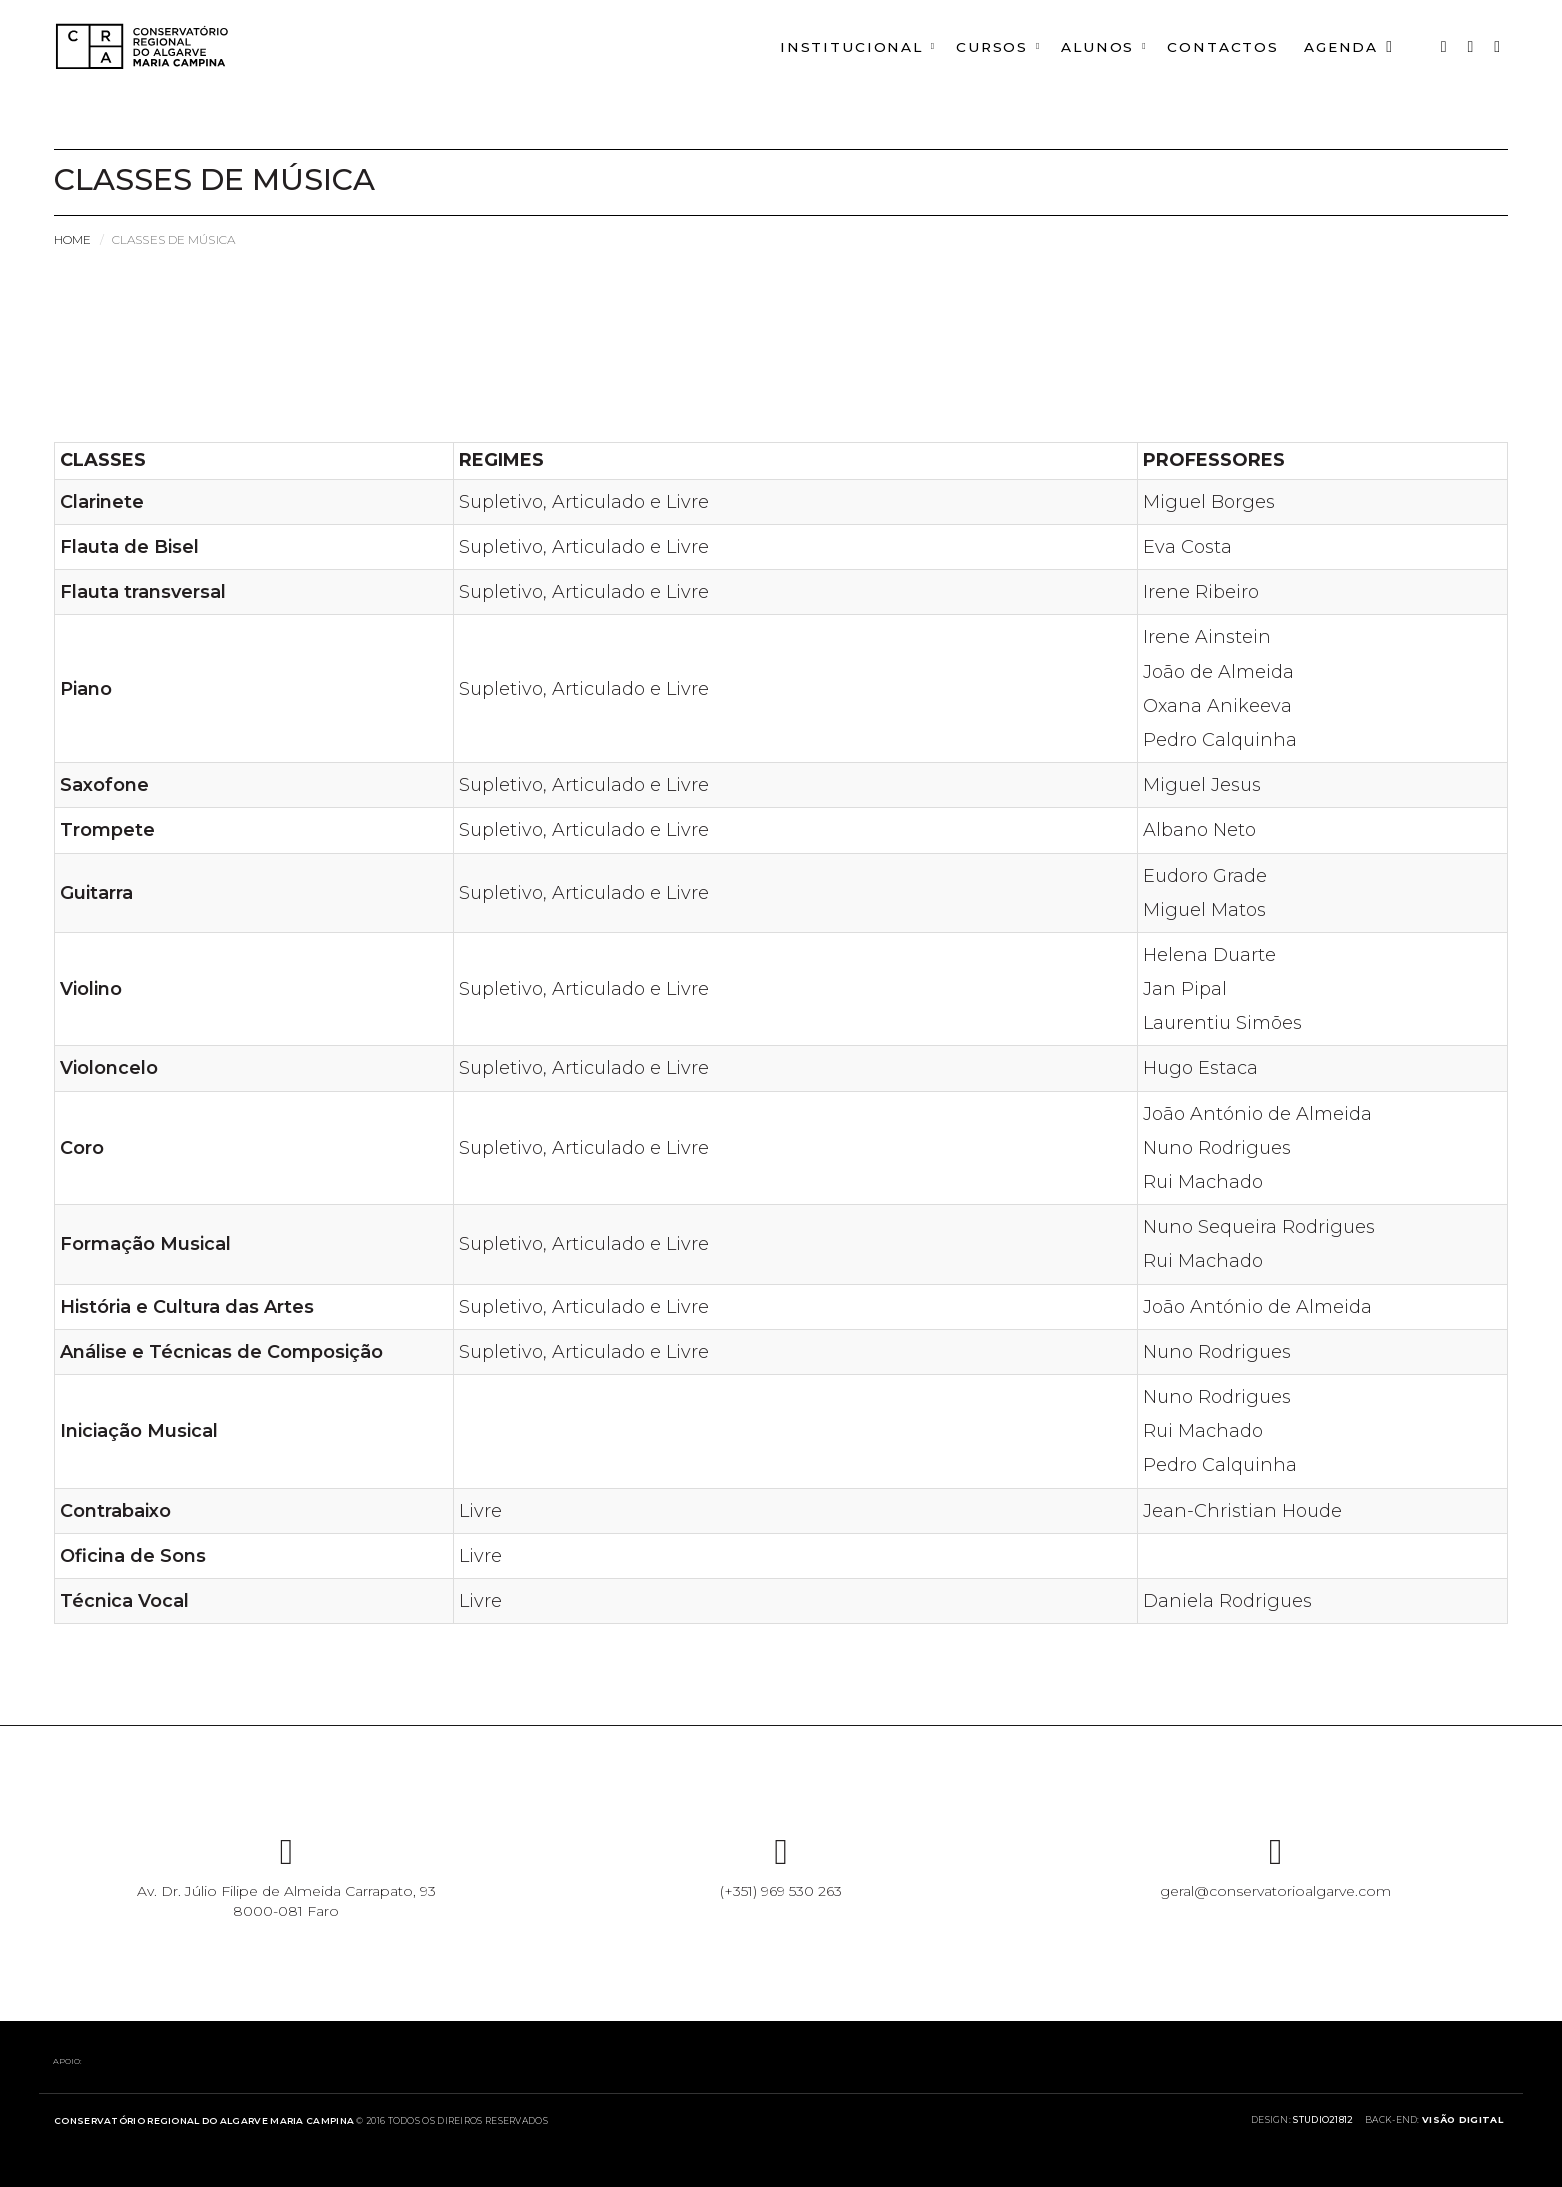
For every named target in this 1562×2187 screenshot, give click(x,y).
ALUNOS (1090, 47)
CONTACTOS (1218, 47)
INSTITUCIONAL (837, 47)
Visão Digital (1462, 2119)
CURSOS (981, 47)
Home (72, 239)
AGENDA (1347, 47)
